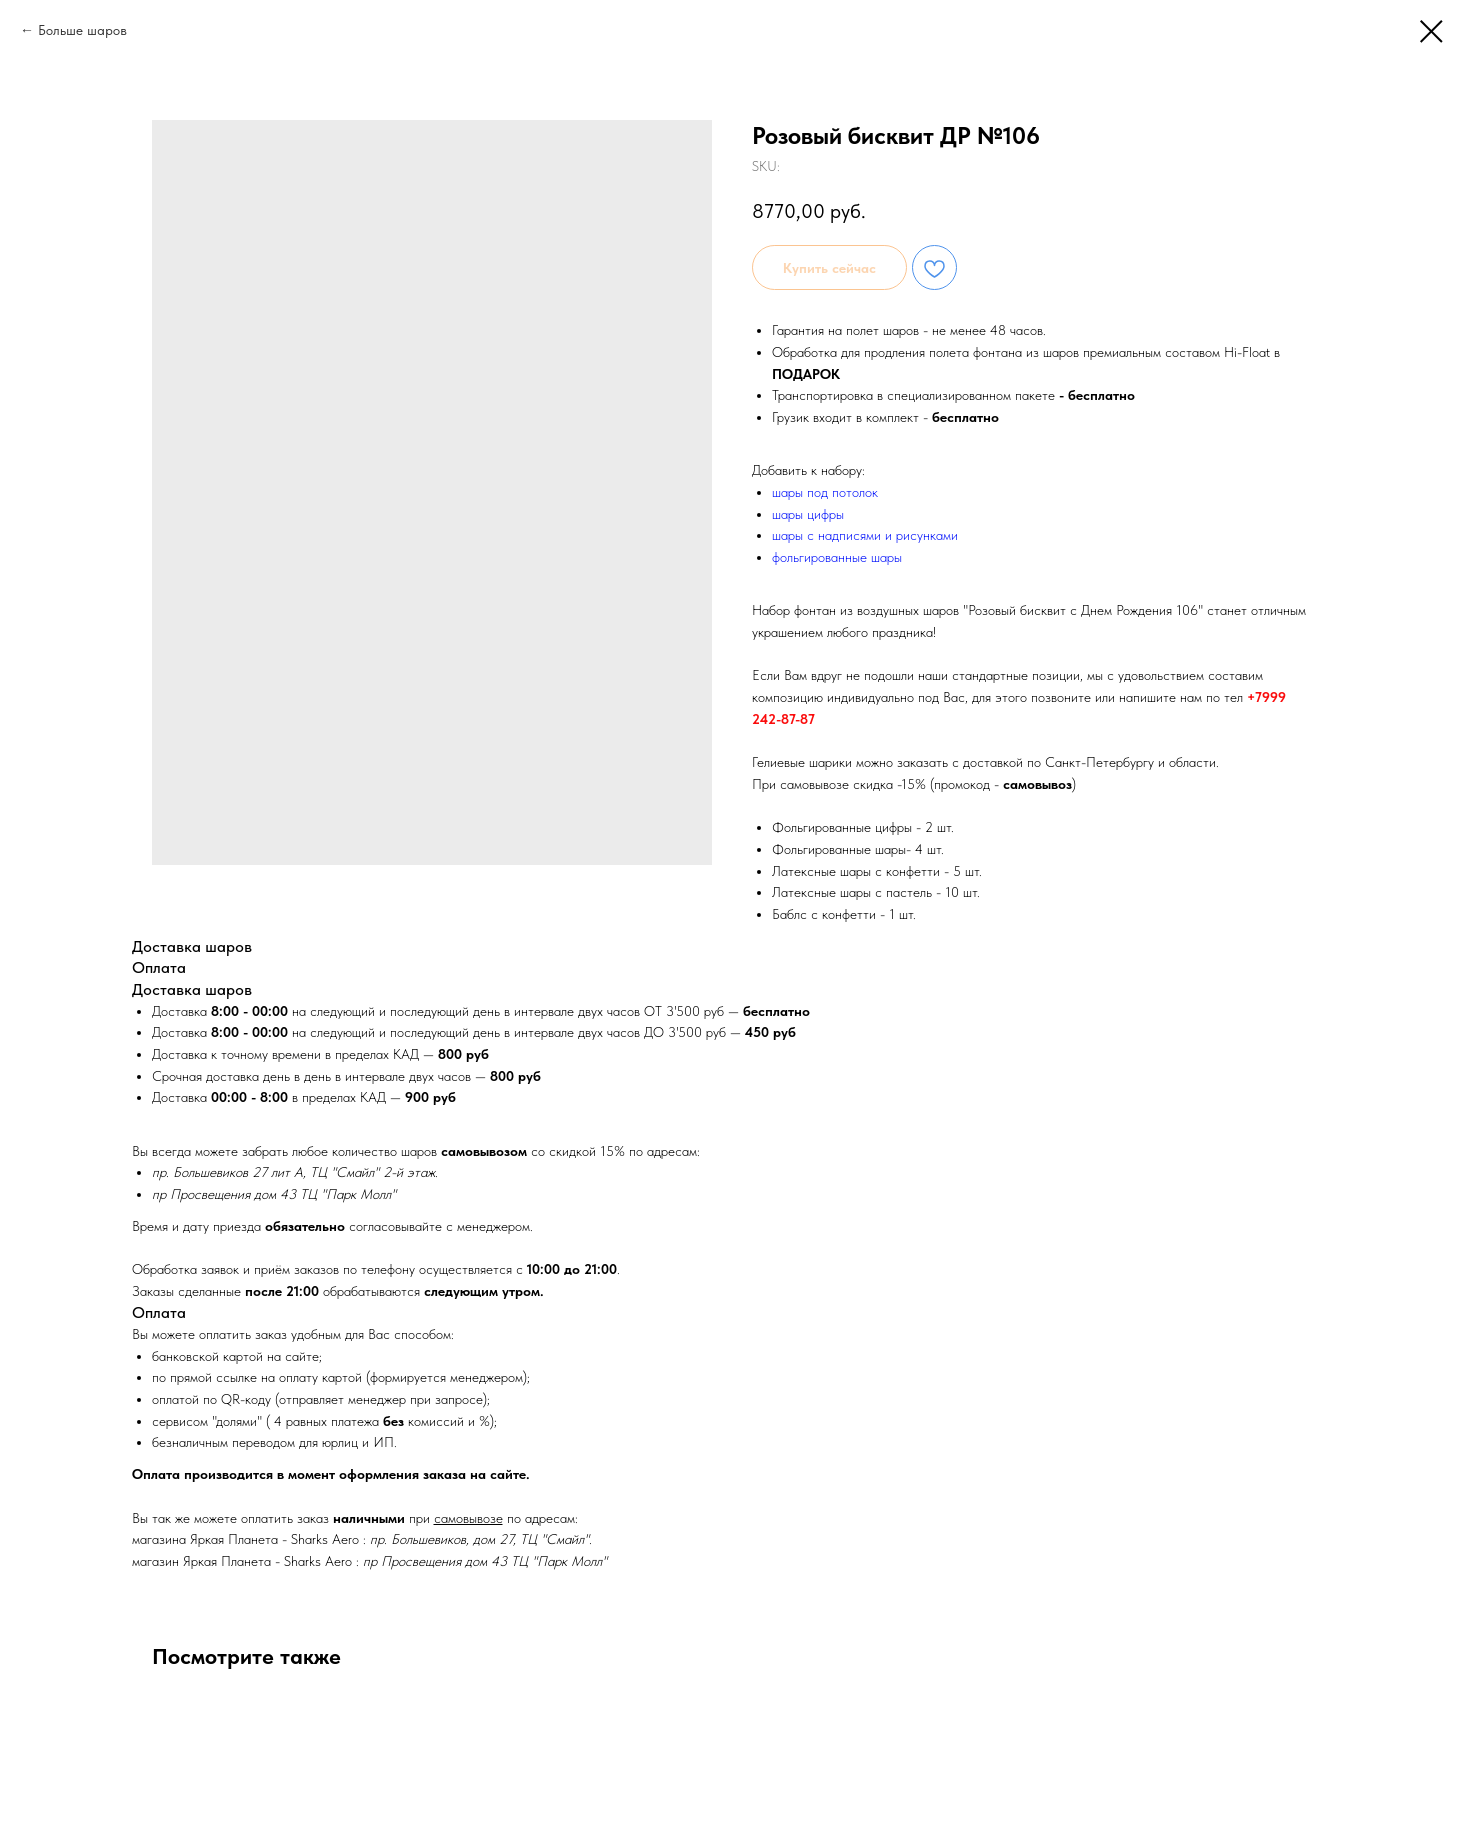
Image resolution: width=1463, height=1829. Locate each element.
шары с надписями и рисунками (865, 535)
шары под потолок (825, 492)
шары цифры (808, 514)
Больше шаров (82, 30)
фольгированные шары (837, 557)
